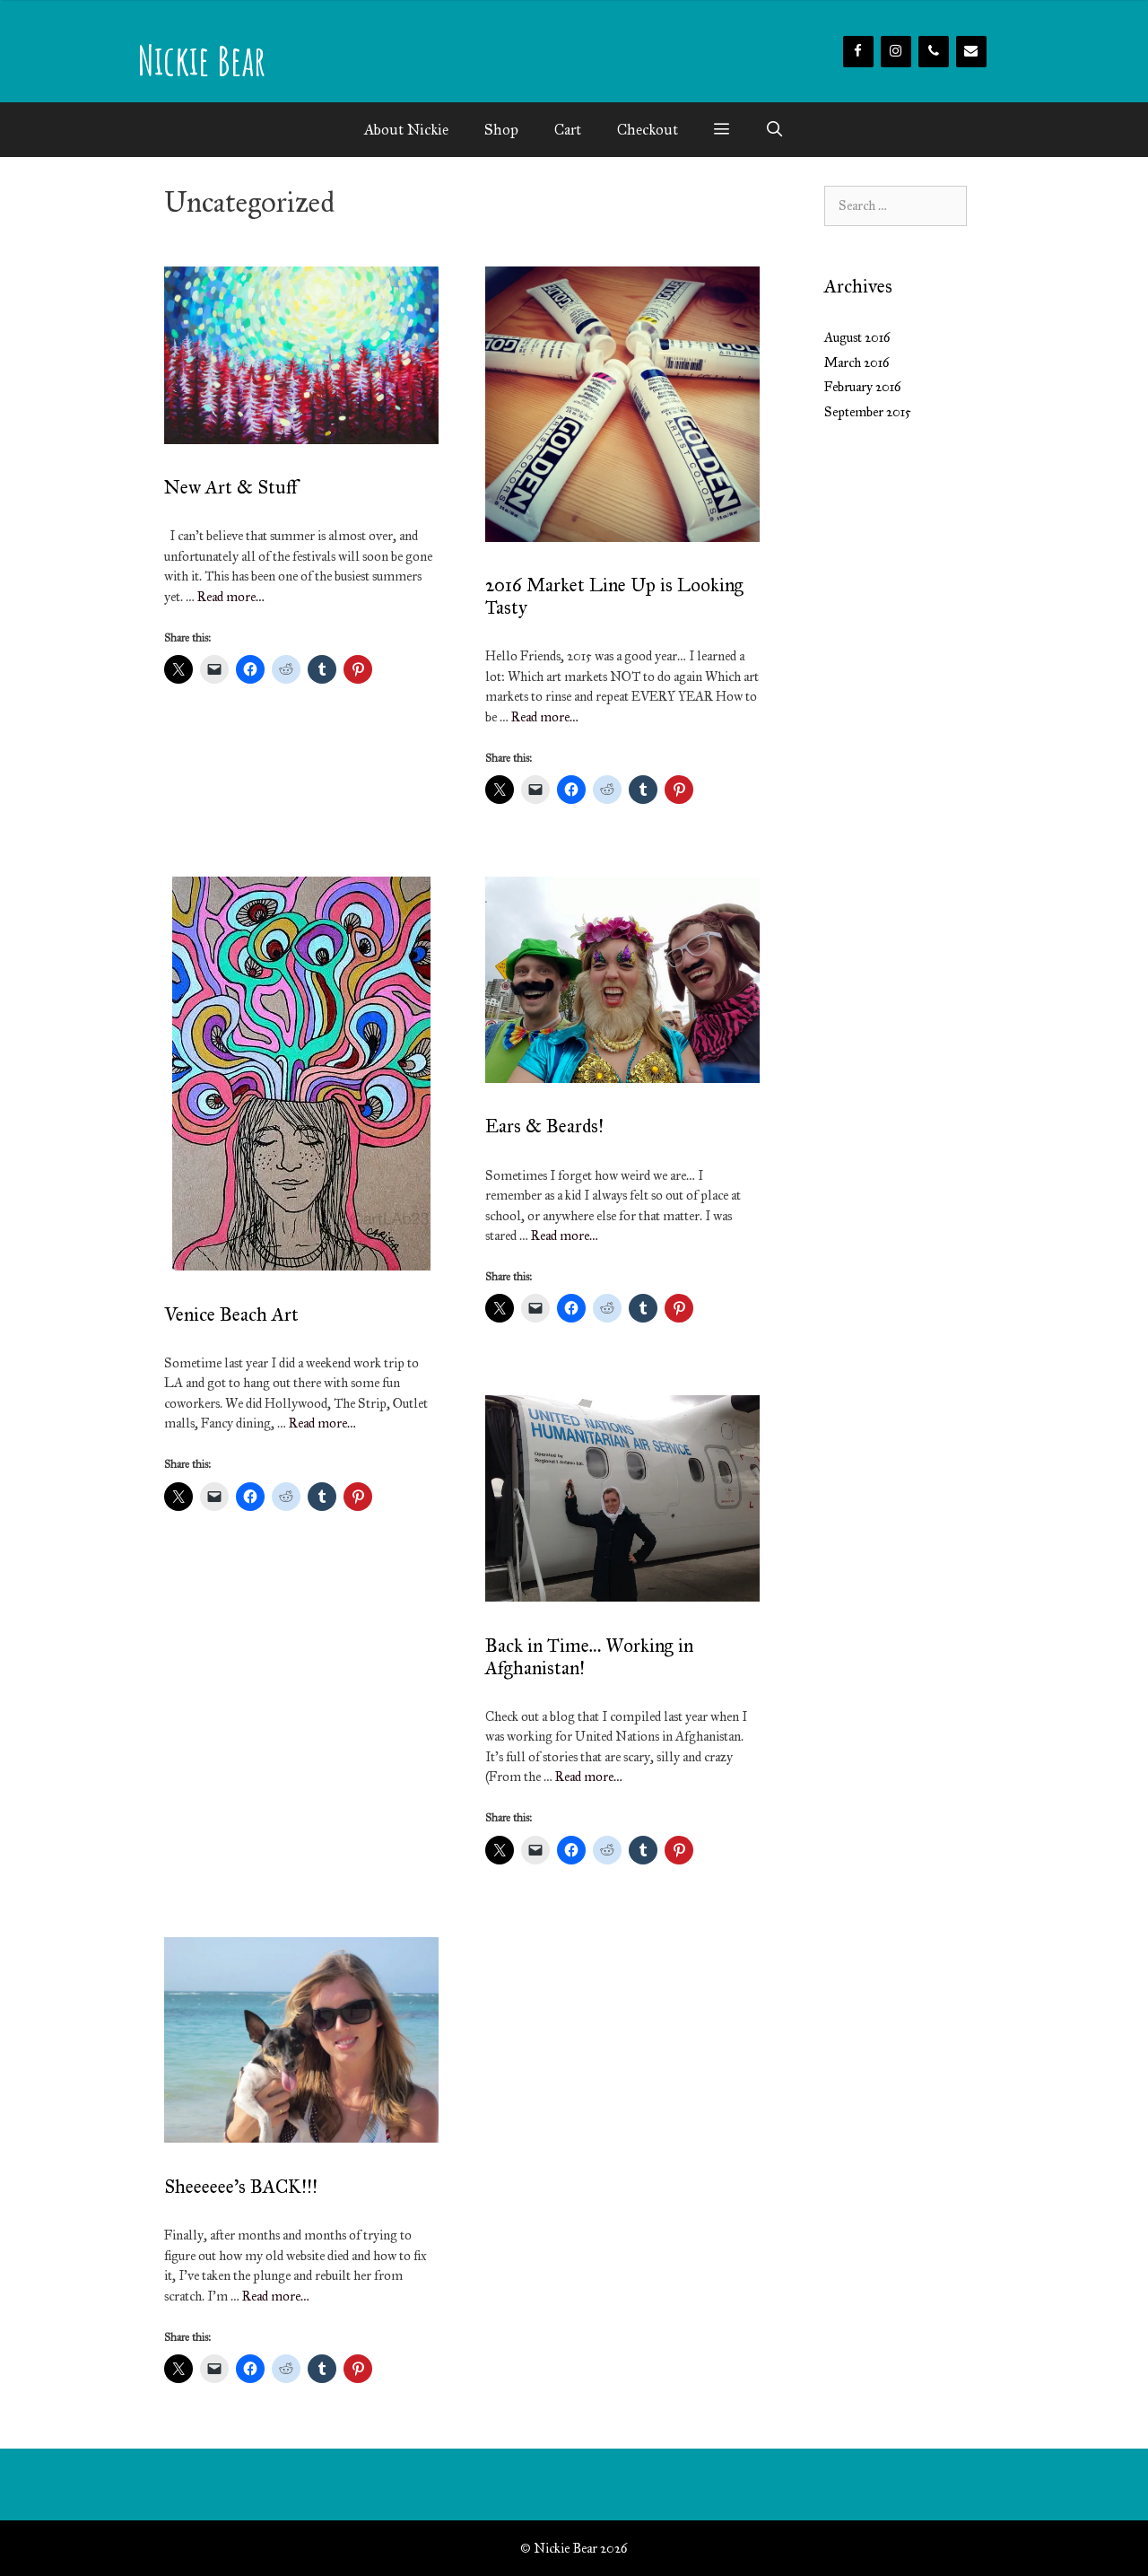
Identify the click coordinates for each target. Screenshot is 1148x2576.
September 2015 (867, 412)
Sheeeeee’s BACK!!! (240, 2186)
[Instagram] (896, 51)
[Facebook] (858, 51)
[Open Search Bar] (775, 130)
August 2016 (857, 337)
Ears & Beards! (544, 1126)
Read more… (231, 597)
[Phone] (933, 51)
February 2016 (862, 387)
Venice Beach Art (231, 1314)
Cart (567, 129)
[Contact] (971, 51)
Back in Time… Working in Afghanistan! (589, 1657)
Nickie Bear (201, 59)
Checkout (647, 129)
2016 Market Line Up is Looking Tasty (614, 596)
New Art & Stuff (231, 487)
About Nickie (406, 129)
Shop (501, 129)
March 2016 (857, 362)
